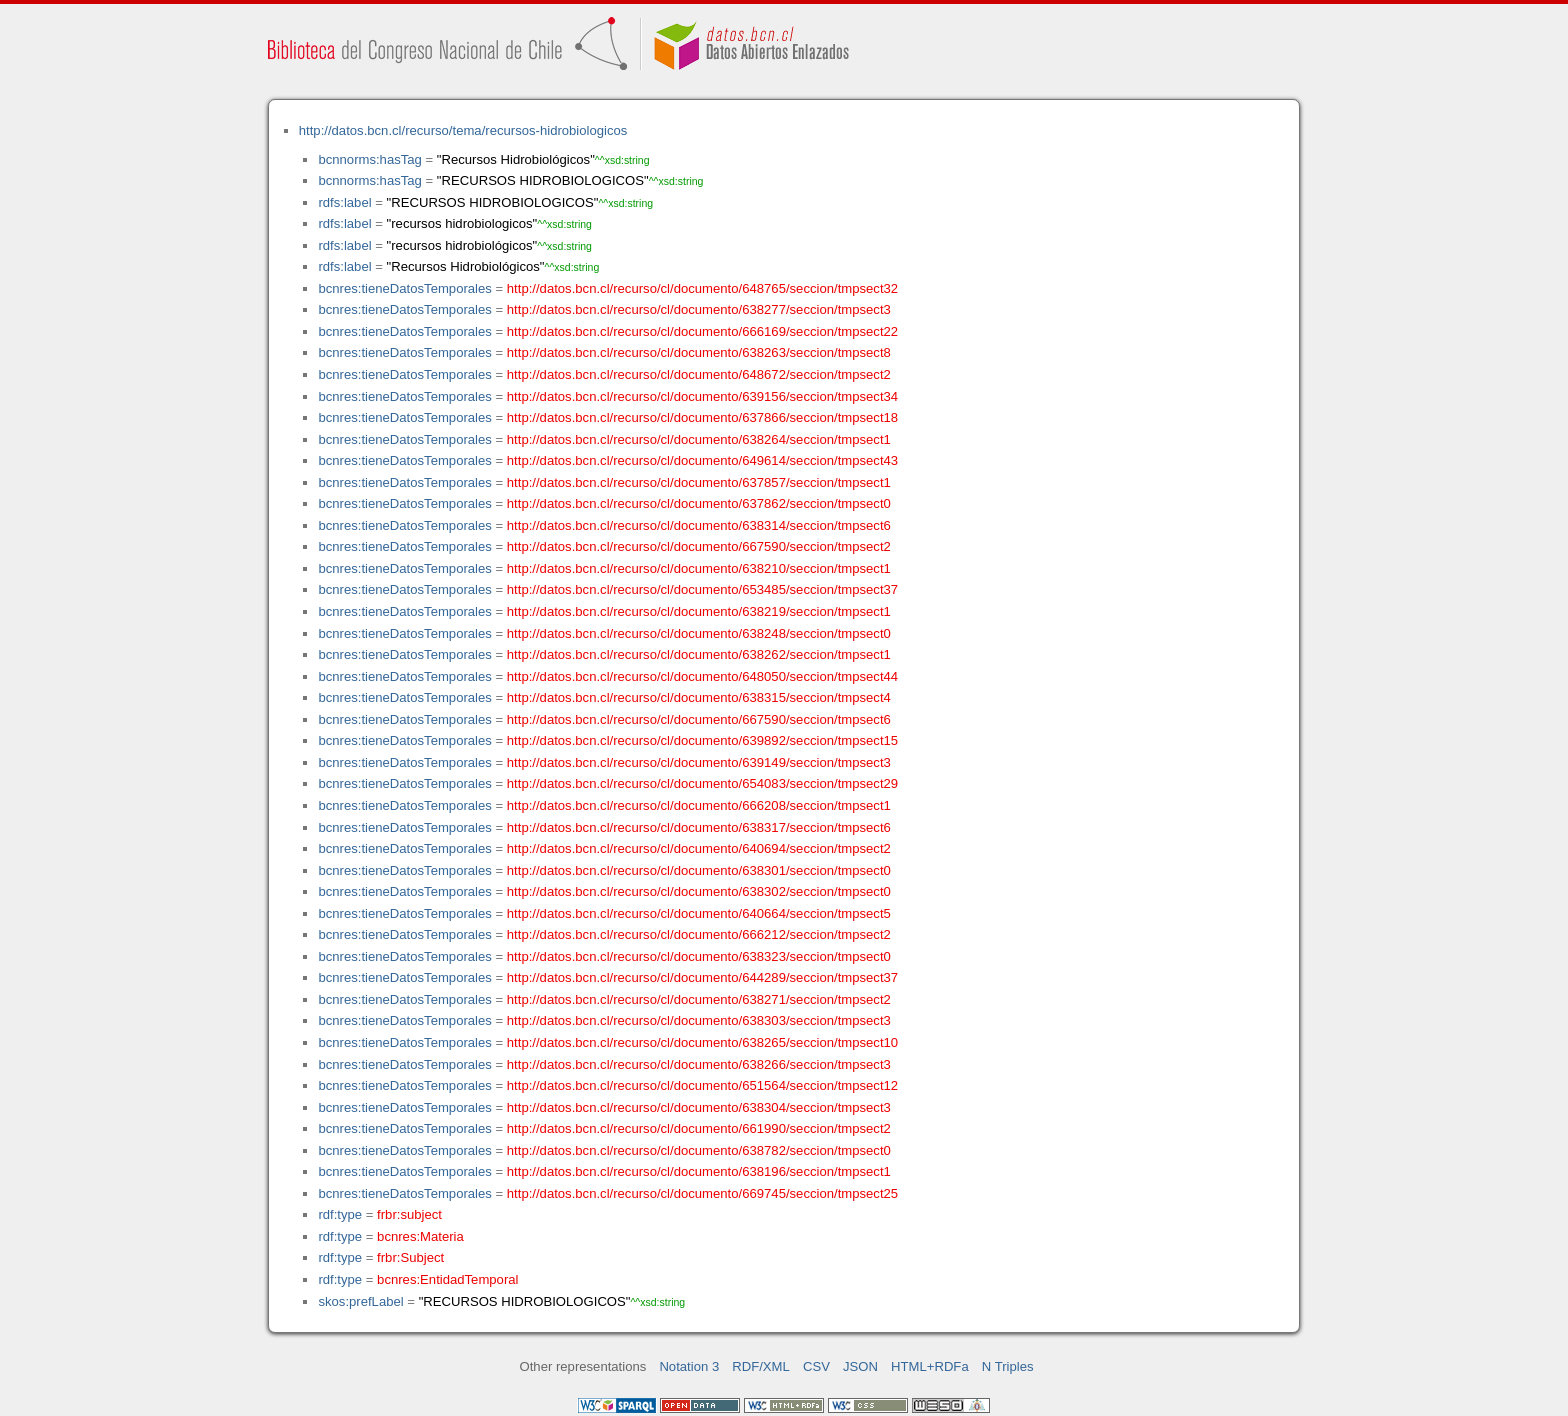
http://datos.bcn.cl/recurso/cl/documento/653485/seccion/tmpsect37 (702, 589)
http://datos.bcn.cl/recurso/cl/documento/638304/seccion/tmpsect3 (699, 1107)
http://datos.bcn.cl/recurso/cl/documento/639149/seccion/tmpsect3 (699, 762)
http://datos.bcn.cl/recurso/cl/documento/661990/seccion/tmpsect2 (699, 1128)
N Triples (1008, 1366)
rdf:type (340, 1214)
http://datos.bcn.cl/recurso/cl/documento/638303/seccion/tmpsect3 (699, 1020)
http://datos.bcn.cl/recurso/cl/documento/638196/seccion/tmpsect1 (699, 1171)
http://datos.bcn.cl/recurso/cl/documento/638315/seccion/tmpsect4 (699, 697)
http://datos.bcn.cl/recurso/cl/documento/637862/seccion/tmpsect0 (699, 503)
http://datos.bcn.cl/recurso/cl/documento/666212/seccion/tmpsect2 (699, 934)
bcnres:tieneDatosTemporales (404, 288)
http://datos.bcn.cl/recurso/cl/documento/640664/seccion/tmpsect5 (699, 913)
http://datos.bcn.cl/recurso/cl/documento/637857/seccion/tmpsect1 (699, 482)
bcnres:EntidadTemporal (447, 1279)
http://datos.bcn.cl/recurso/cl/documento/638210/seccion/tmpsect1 (699, 568)
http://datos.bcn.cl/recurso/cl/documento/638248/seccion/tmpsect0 (699, 633)
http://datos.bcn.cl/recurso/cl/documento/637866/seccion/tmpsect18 (702, 417)
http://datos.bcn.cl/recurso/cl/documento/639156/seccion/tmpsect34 (702, 396)
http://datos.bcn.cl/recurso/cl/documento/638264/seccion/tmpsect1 (699, 439)
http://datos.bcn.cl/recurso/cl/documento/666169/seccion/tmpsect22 (702, 331)
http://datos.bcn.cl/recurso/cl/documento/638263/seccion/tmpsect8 (699, 352)
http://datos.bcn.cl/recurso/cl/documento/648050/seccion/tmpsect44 (702, 676)
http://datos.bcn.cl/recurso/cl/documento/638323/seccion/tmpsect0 (699, 956)
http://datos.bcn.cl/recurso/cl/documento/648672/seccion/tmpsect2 (699, 374)
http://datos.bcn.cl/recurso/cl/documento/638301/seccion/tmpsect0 (699, 870)
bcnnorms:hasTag (369, 159)
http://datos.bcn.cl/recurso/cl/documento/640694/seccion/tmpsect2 (699, 848)
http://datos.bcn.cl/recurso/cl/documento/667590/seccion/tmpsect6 (699, 719)
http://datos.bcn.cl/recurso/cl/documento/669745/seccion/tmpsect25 (702, 1193)
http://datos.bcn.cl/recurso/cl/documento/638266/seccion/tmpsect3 (699, 1064)
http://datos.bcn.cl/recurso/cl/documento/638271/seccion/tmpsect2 (699, 999)
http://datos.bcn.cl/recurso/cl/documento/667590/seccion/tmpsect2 (699, 546)
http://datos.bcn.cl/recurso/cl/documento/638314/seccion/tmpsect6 (699, 525)
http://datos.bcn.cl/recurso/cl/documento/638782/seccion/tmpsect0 (699, 1150)
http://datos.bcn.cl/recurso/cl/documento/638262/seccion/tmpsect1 (699, 654)
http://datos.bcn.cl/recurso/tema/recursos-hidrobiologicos (463, 130)
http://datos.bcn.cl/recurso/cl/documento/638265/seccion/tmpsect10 (702, 1042)
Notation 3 (689, 1366)
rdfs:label (344, 202)
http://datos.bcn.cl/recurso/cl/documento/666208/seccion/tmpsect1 (699, 805)
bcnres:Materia (420, 1236)
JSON (860, 1366)
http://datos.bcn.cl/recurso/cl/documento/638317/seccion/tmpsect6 (699, 827)
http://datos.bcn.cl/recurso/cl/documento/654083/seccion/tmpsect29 (702, 783)
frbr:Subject (410, 1257)
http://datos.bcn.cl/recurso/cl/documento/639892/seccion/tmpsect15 (702, 740)
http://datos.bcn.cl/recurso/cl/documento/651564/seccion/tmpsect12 (702, 1085)
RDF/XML (761, 1366)
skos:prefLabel (360, 1301)
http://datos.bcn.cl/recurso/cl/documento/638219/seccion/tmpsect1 (699, 611)
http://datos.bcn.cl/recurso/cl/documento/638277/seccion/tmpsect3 (699, 309)
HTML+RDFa (930, 1366)
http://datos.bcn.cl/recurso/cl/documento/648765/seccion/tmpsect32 (702, 288)
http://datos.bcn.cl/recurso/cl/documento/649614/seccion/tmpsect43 (702, 460)
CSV (816, 1366)
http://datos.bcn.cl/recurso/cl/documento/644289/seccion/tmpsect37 (702, 977)
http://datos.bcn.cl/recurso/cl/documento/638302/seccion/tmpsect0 (699, 891)
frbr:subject (409, 1214)
